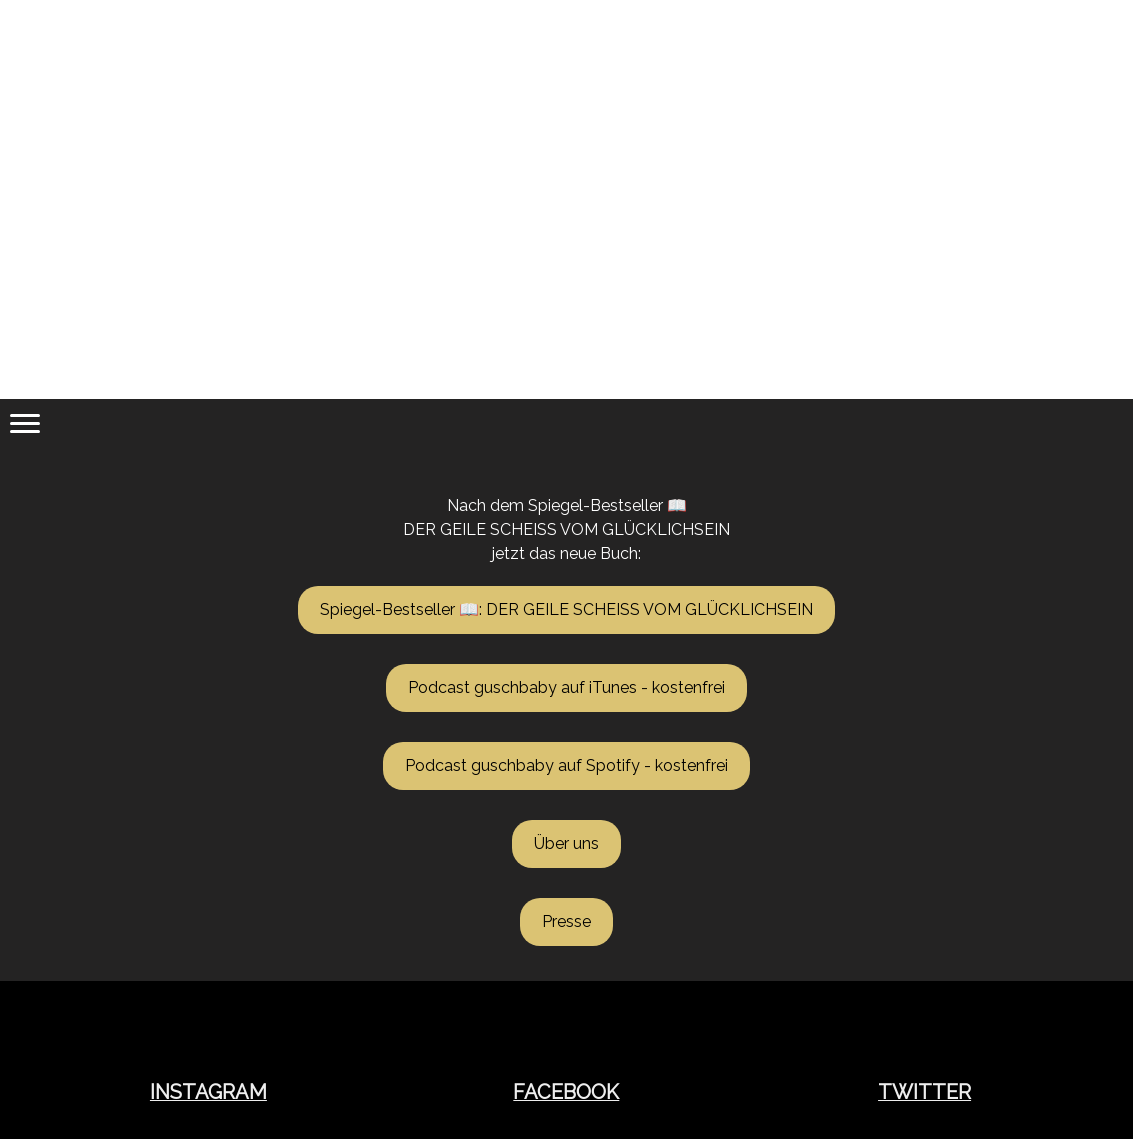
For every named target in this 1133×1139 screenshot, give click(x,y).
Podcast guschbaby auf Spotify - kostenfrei (566, 765)
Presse (566, 921)
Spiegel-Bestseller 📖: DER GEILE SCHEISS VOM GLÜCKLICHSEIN (566, 609)
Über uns (566, 843)
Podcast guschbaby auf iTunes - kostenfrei (566, 687)
